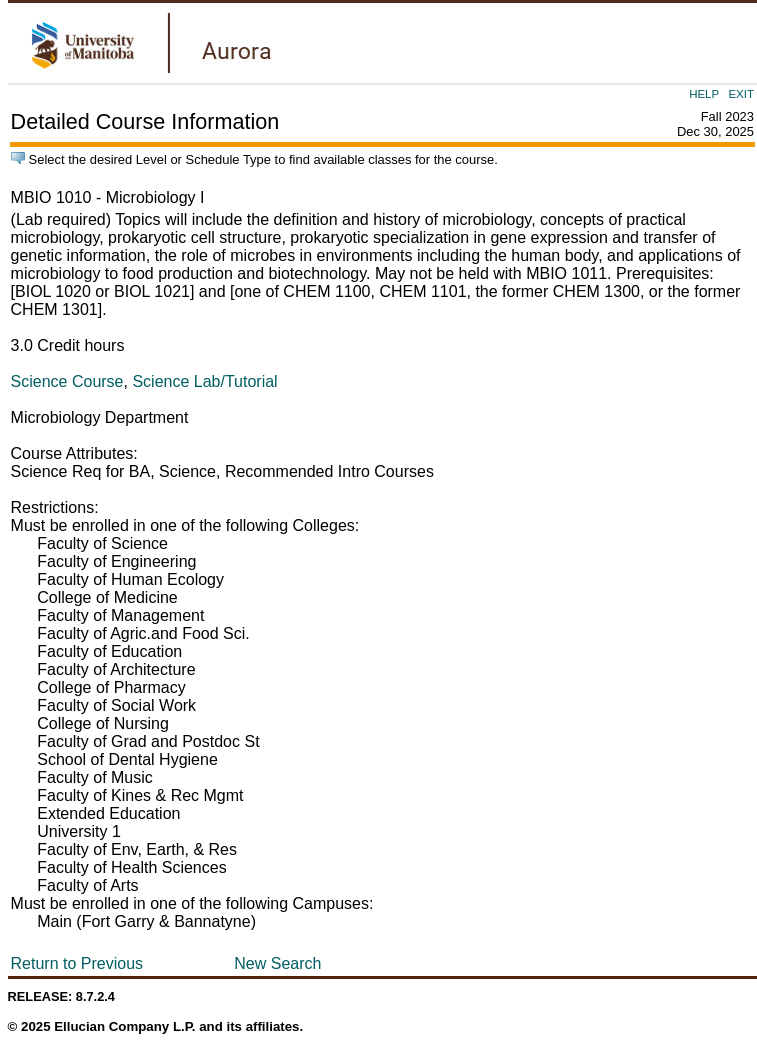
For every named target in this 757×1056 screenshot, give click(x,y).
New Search (277, 963)
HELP (704, 94)
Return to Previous (77, 963)
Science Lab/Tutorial (204, 381)
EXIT (741, 94)
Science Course (67, 381)
